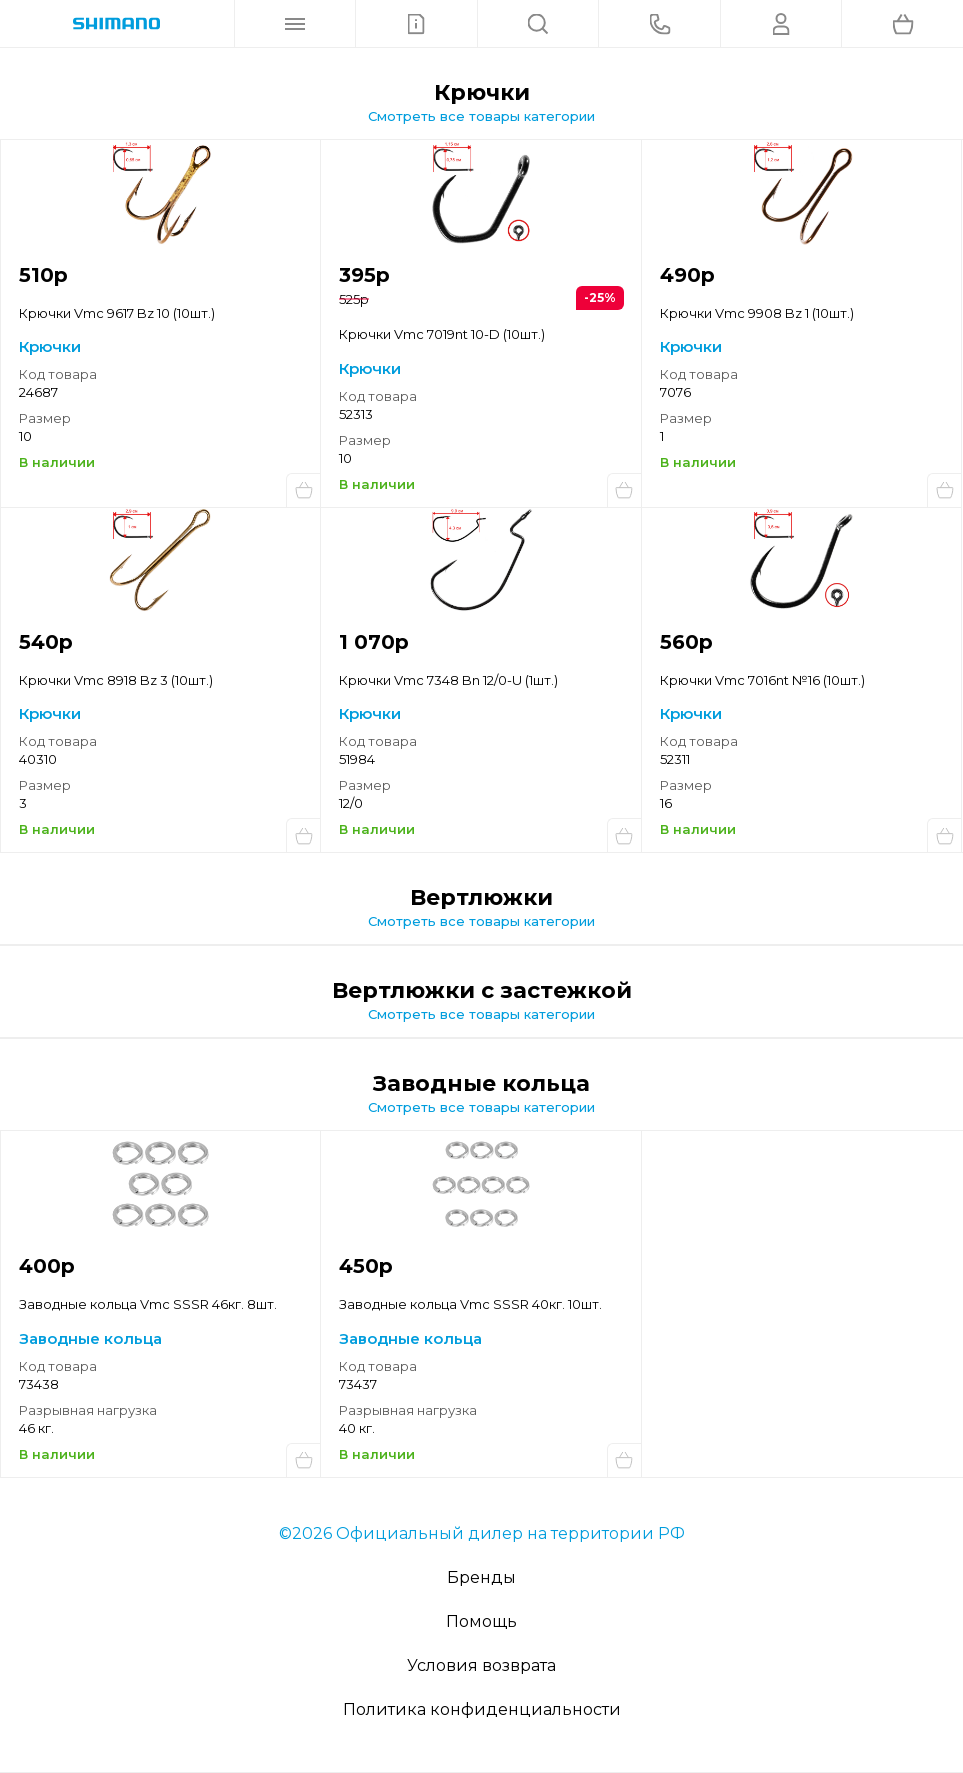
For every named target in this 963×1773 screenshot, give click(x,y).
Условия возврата (481, 1665)
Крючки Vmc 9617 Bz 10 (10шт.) (117, 313)
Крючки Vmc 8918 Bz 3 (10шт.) (116, 680)
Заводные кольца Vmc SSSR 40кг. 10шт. (470, 1304)
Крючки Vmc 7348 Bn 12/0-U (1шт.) (448, 680)
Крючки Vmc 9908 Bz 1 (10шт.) (757, 313)
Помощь (481, 1621)
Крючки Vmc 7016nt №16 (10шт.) (762, 680)
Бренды (481, 1577)
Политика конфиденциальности (482, 1709)
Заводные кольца (90, 1338)
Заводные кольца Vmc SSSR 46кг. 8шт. (148, 1304)
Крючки (50, 346)
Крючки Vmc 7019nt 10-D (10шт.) (442, 334)
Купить (303, 490)
